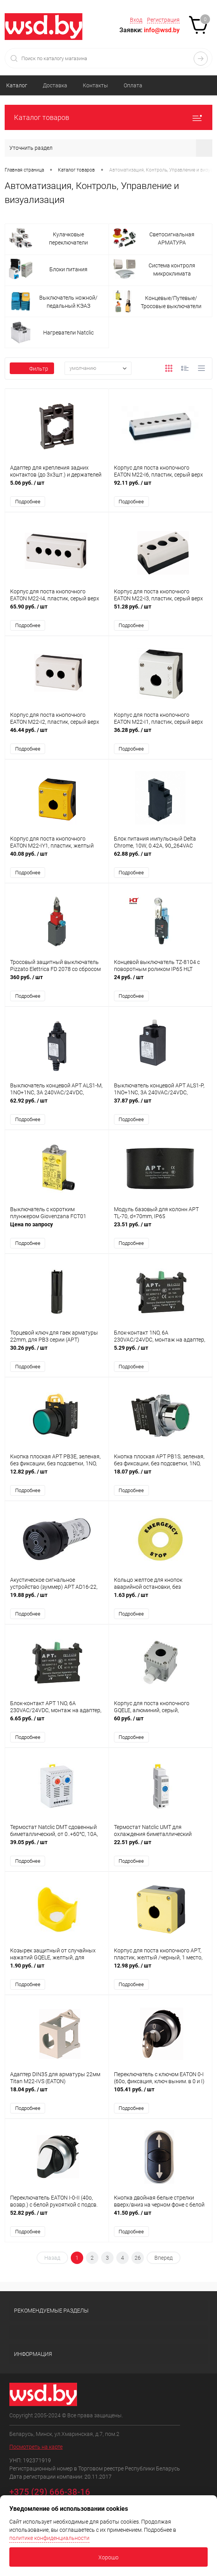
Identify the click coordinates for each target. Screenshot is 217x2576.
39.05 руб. (56, 1849)
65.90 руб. (56, 611)
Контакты (95, 85)
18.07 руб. (160, 1477)
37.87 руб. (160, 1106)
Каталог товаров (108, 117)
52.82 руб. (56, 2220)
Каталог (16, 85)
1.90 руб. (56, 1973)
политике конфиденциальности (49, 2538)
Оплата (133, 85)
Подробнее (27, 502)
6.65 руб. (56, 1725)
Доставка (55, 85)
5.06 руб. (56, 487)
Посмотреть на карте (36, 2450)
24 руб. (160, 982)
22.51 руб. (160, 1849)
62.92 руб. (56, 1106)
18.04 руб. (56, 2096)
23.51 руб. (160, 1230)
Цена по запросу (56, 1230)
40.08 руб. (56, 858)
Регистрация (163, 20)
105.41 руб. (160, 2096)
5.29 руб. (160, 1354)
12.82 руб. (56, 1477)
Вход (136, 20)
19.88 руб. (56, 1601)
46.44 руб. (56, 735)
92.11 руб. (160, 487)
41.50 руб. (160, 2220)
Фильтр (32, 369)
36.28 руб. (160, 735)
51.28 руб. (160, 611)
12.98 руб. (160, 1973)
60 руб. (160, 1725)
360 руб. (56, 982)
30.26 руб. (56, 1354)
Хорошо (108, 2557)
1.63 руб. (160, 1601)
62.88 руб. (160, 858)
